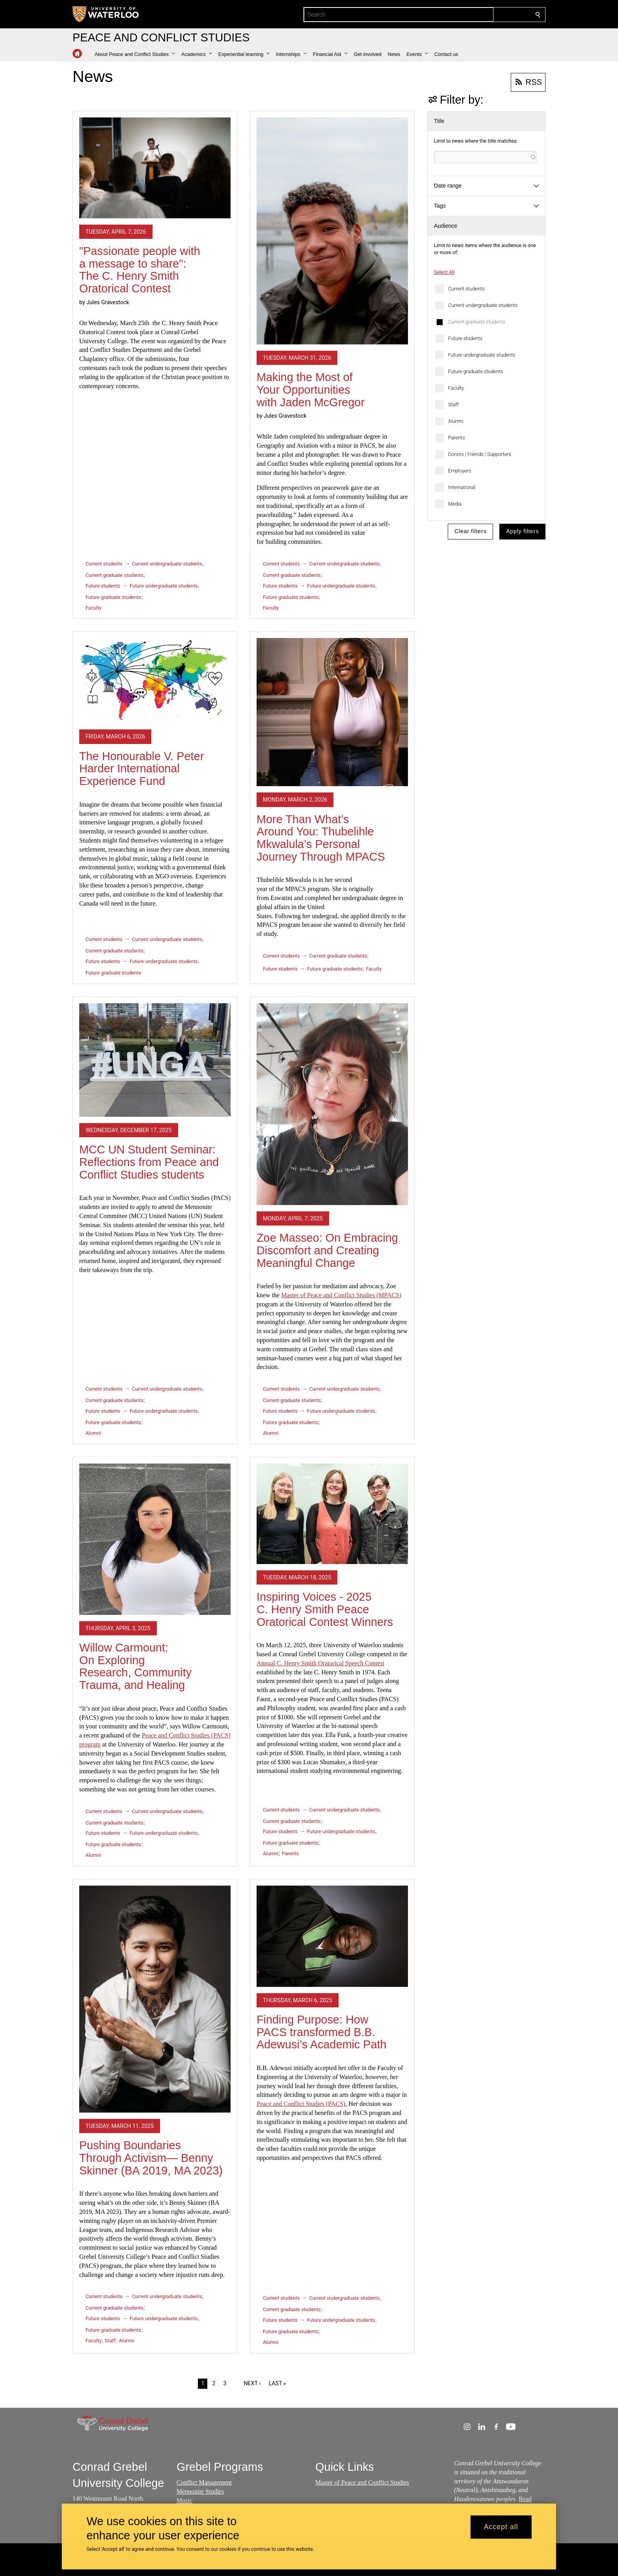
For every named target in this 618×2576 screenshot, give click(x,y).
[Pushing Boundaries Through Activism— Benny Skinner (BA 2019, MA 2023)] (155, 1999)
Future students (465, 338)
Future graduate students (475, 371)
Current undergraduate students (482, 305)
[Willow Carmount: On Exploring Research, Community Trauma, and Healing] (155, 1539)
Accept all (501, 2527)
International (461, 487)
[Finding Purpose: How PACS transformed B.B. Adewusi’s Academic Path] (332, 1936)
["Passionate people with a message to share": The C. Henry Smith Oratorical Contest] (155, 167)
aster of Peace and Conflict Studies (365, 2482)
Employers (459, 471)
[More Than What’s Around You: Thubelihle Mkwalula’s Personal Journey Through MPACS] (332, 712)
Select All (444, 272)
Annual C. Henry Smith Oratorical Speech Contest (320, 1663)
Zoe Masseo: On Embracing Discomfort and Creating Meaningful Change (327, 1250)
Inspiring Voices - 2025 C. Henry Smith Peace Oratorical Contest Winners (325, 1609)
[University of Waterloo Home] (106, 14)
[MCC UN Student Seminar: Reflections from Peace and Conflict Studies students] (155, 1060)
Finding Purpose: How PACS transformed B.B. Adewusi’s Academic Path (322, 2032)
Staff (453, 404)
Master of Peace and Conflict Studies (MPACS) (341, 1295)
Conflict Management (204, 2482)
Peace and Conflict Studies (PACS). (302, 2103)
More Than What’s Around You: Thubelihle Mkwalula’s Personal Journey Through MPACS (321, 838)
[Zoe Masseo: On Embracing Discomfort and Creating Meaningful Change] (332, 1104)
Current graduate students (476, 322)
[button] (134, 54)
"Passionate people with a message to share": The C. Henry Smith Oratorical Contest (139, 270)
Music (184, 2500)
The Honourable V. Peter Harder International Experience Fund (141, 768)
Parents (456, 438)
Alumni (456, 421)
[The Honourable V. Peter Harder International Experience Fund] (155, 680)
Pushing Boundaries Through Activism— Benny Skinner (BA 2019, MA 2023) (151, 2157)
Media (455, 504)
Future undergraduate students (482, 355)
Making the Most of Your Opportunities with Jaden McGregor (311, 389)
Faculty (456, 388)
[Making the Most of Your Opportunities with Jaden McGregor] (332, 230)
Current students (466, 289)
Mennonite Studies (200, 2491)
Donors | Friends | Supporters (479, 454)
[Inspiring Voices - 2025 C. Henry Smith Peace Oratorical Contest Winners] (332, 1514)
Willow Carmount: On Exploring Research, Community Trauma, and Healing (135, 1666)
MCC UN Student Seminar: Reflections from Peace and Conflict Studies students (149, 1162)
